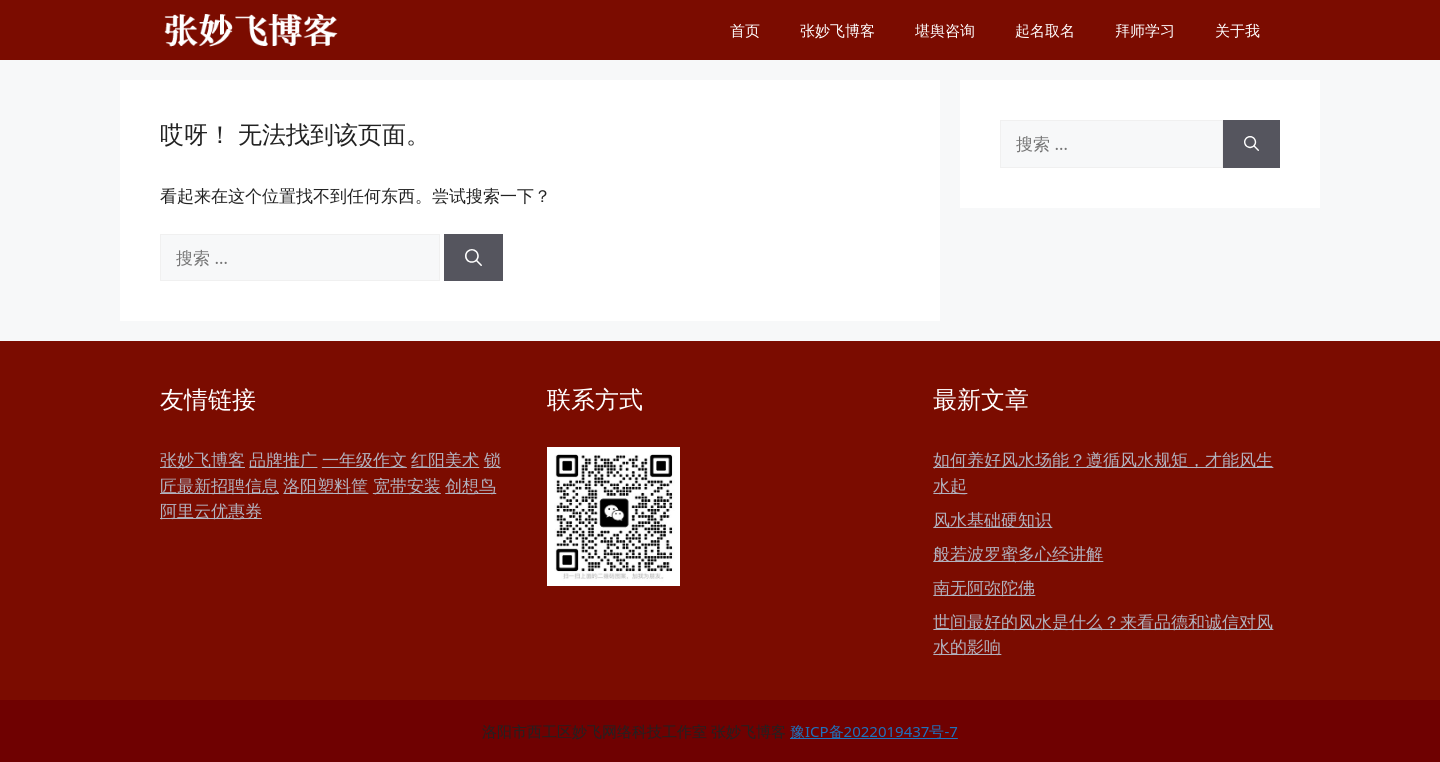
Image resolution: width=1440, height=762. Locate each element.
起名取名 (1045, 30)
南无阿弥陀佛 (984, 587)
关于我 (1237, 30)
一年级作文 (364, 459)
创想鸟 (470, 485)
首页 (745, 30)
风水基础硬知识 (992, 519)
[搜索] (473, 258)
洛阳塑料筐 (325, 485)
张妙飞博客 (837, 30)
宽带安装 (407, 485)
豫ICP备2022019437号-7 (874, 731)
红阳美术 (445, 459)
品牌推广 (283, 459)
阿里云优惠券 (211, 510)
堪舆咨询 (945, 30)
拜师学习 (1145, 30)
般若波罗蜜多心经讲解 (1018, 553)
